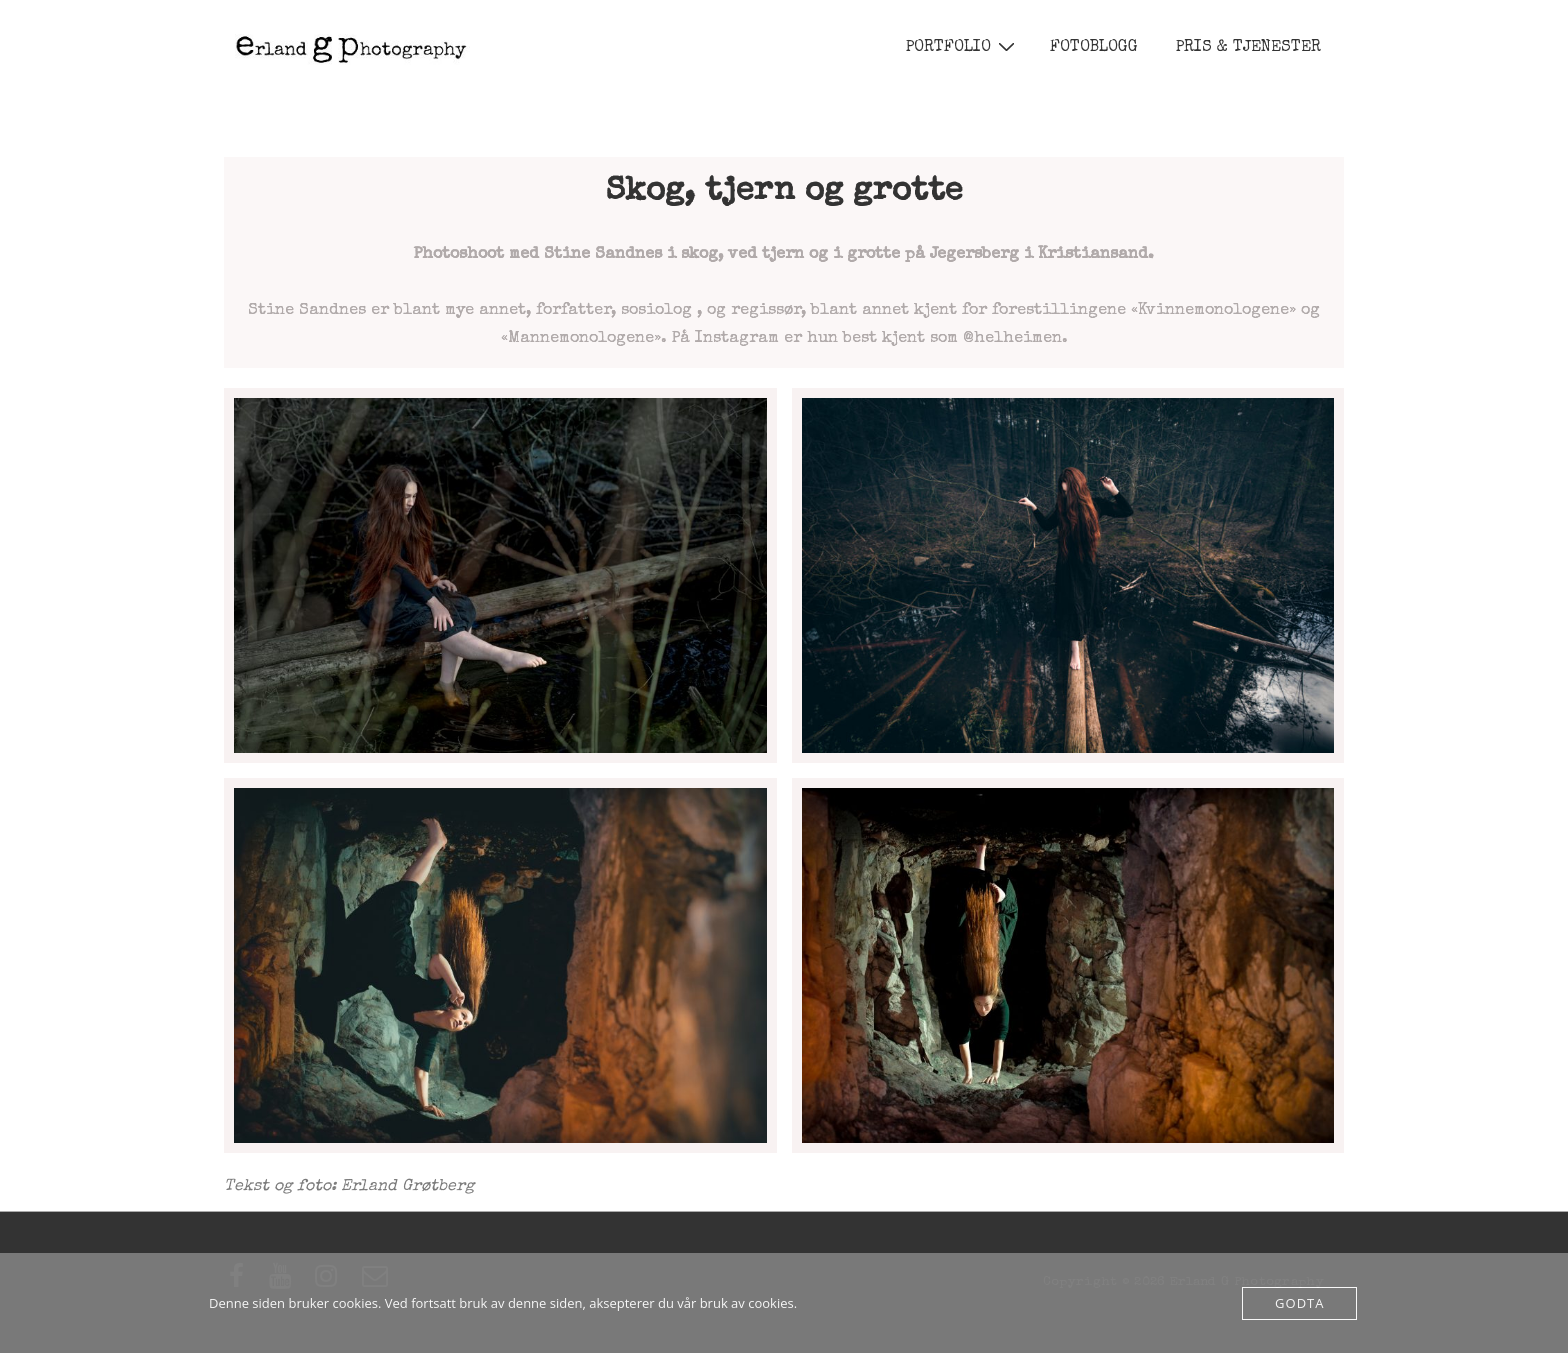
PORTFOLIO (963, 48)
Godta (1299, 1303)
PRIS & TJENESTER (1248, 48)
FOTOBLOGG (1094, 48)
